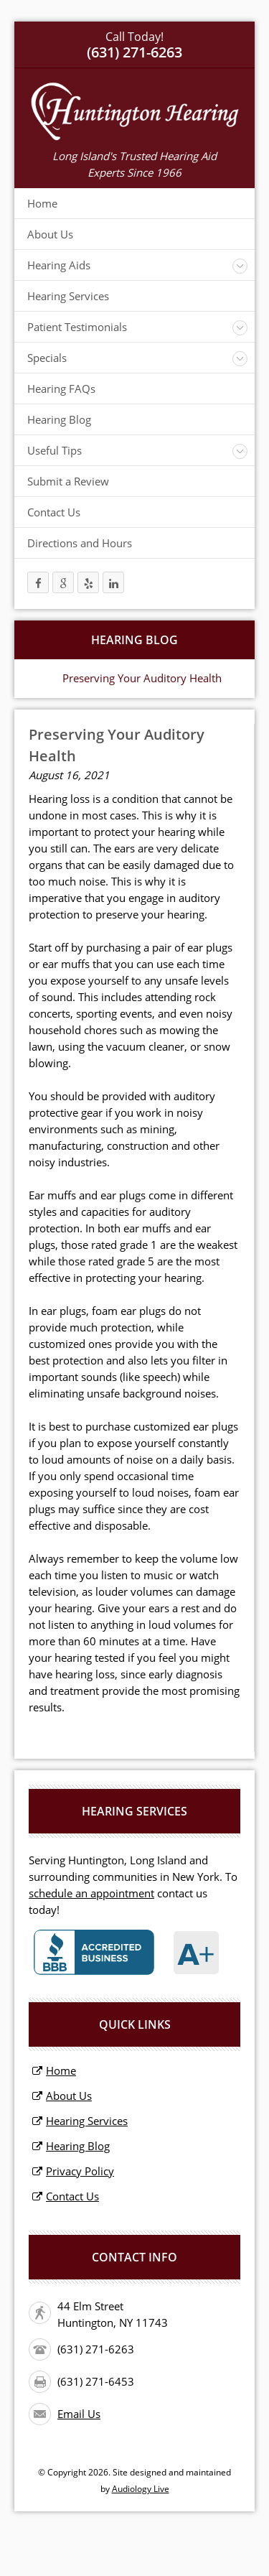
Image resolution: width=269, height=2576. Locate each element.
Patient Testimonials (77, 327)
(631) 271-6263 (95, 2349)
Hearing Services (68, 296)
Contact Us (53, 512)
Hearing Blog (59, 419)
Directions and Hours (79, 543)
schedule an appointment (91, 1893)
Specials (47, 357)
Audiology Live (140, 2489)
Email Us (78, 2414)
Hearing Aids (58, 265)
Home (42, 203)
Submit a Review (68, 481)
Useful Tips (54, 450)
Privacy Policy (80, 2171)
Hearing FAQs (61, 388)
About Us (50, 234)
